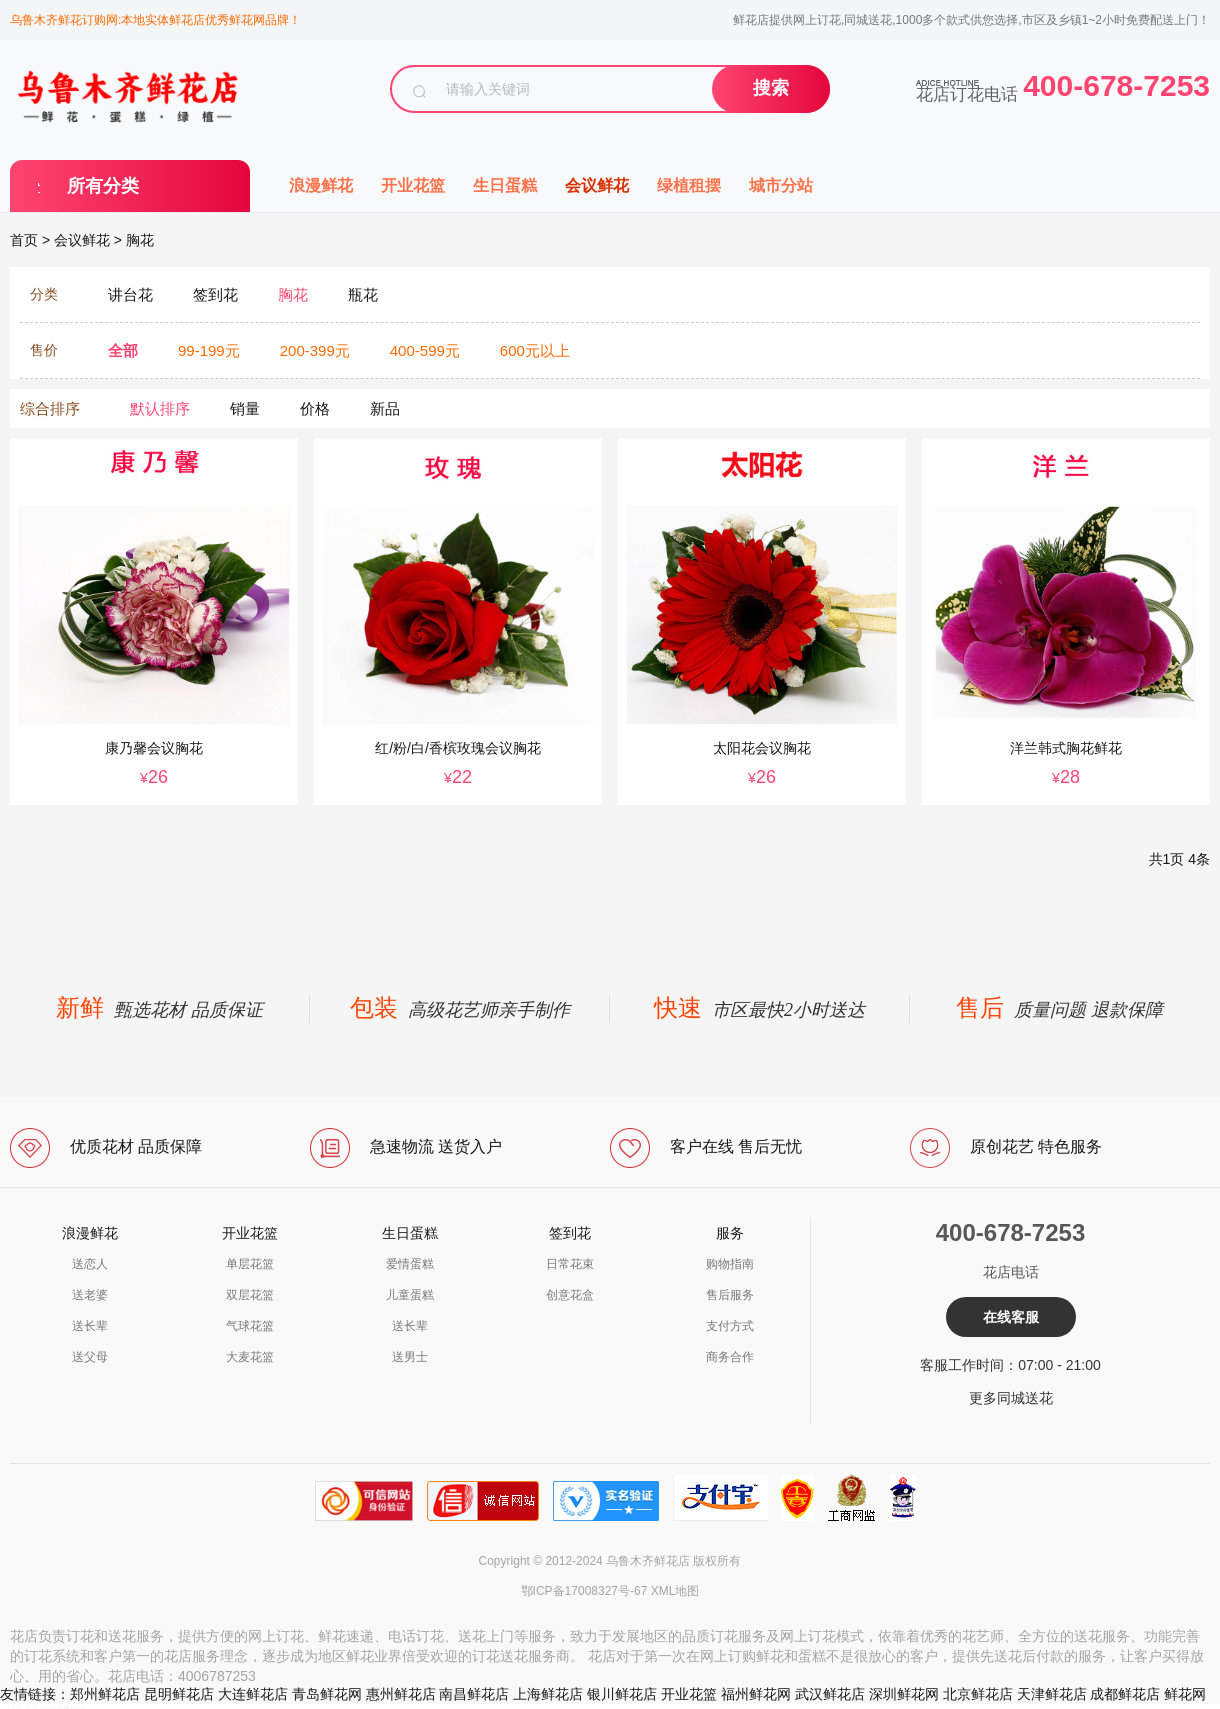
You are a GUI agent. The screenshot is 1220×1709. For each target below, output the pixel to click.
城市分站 (781, 185)
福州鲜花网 (756, 1694)
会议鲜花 (597, 185)
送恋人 (90, 1264)
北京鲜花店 (978, 1694)
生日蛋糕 (505, 185)
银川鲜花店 (622, 1694)
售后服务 (730, 1295)
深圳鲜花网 (904, 1694)
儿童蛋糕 (410, 1295)
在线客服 (1011, 1317)
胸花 (140, 240)
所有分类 (103, 186)
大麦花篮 (250, 1357)
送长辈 (90, 1326)
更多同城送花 (1011, 1398)
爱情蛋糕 (410, 1264)
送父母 (90, 1357)
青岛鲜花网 (327, 1694)
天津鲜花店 (1052, 1694)
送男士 (410, 1357)
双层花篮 (250, 1295)
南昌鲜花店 (474, 1694)
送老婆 (90, 1295)
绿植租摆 (689, 185)
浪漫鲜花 (321, 185)
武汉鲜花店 (830, 1694)
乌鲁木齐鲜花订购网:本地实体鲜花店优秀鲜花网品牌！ (155, 20)
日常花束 (570, 1264)
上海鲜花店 (548, 1694)
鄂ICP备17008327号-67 (584, 1591)
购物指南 (730, 1264)
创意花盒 (570, 1295)
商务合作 (730, 1357)
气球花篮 (250, 1326)
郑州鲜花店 (105, 1694)
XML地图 (675, 1591)
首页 (24, 240)
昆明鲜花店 (179, 1694)
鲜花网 (1185, 1694)
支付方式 (730, 1326)
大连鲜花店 (253, 1694)
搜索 (771, 88)
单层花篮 (250, 1264)
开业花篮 (413, 185)
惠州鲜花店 (401, 1694)
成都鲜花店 (1125, 1694)
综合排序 (50, 408)
